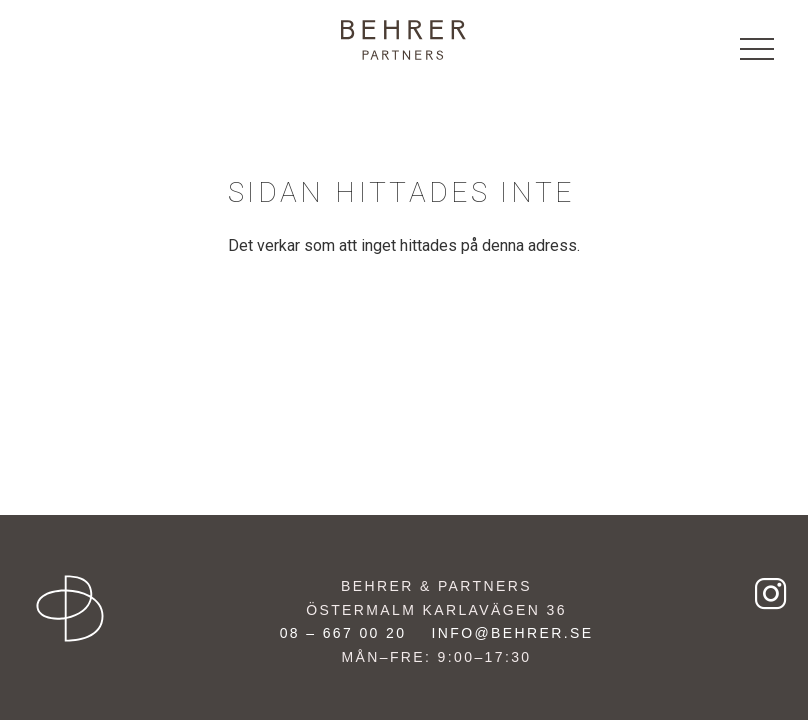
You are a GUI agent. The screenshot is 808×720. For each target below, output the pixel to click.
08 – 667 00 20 (343, 633)
